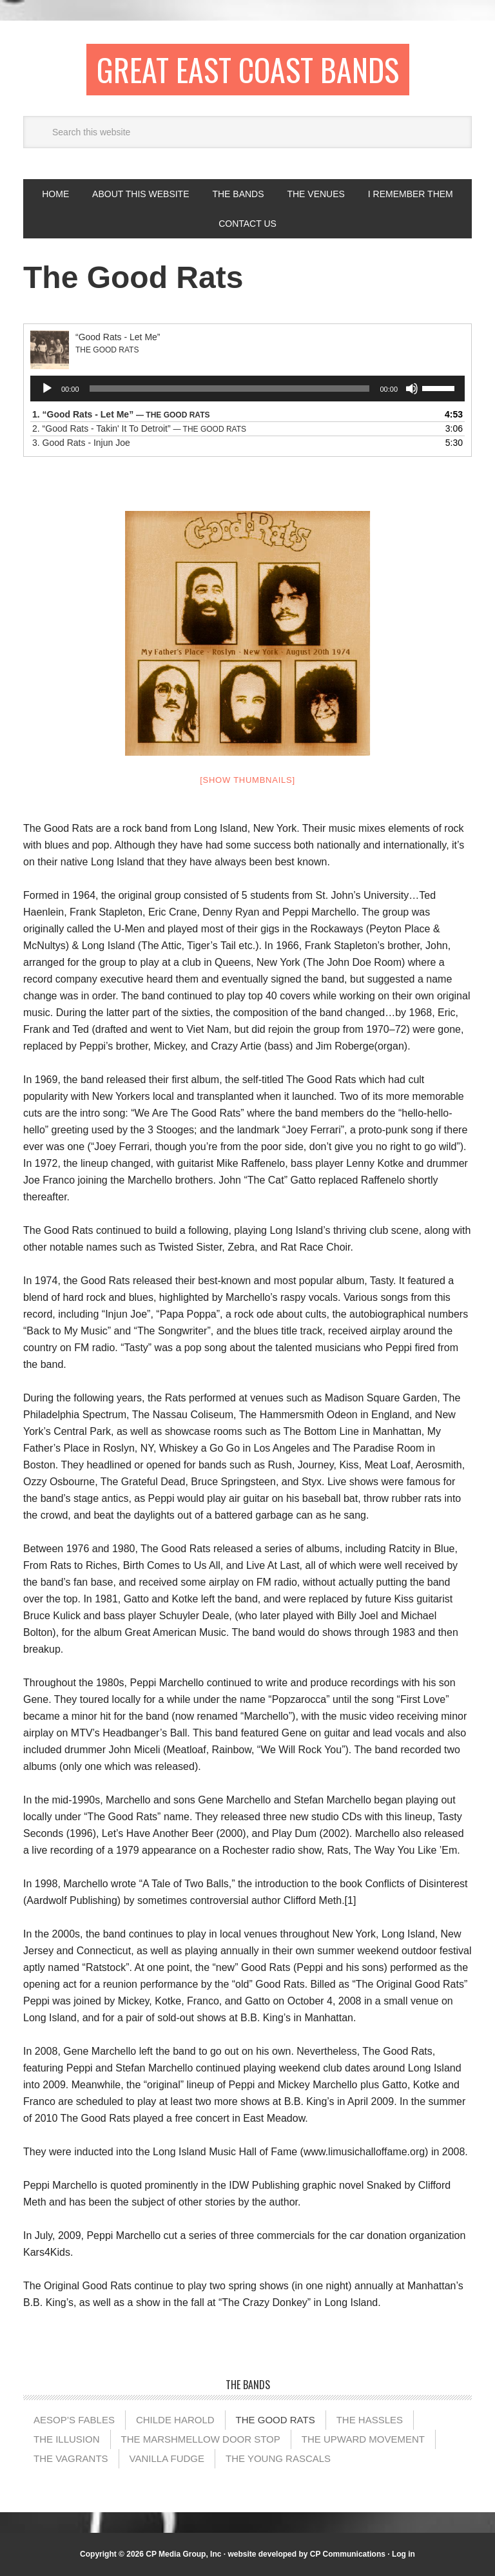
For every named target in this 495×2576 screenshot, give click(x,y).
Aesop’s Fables (74, 2419)
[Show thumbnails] (247, 780)
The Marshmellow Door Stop (200, 2439)
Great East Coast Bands (248, 69)
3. (81, 442)
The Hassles (369, 2419)
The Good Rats (275, 2419)
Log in (403, 2554)
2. (139, 428)
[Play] (47, 388)
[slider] (230, 388)
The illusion (67, 2439)
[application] (247, 388)
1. (120, 414)
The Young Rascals (278, 2458)
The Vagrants (71, 2458)
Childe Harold (175, 2419)
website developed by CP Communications (306, 2554)
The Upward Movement (363, 2439)
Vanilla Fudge (167, 2458)
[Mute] (411, 388)
